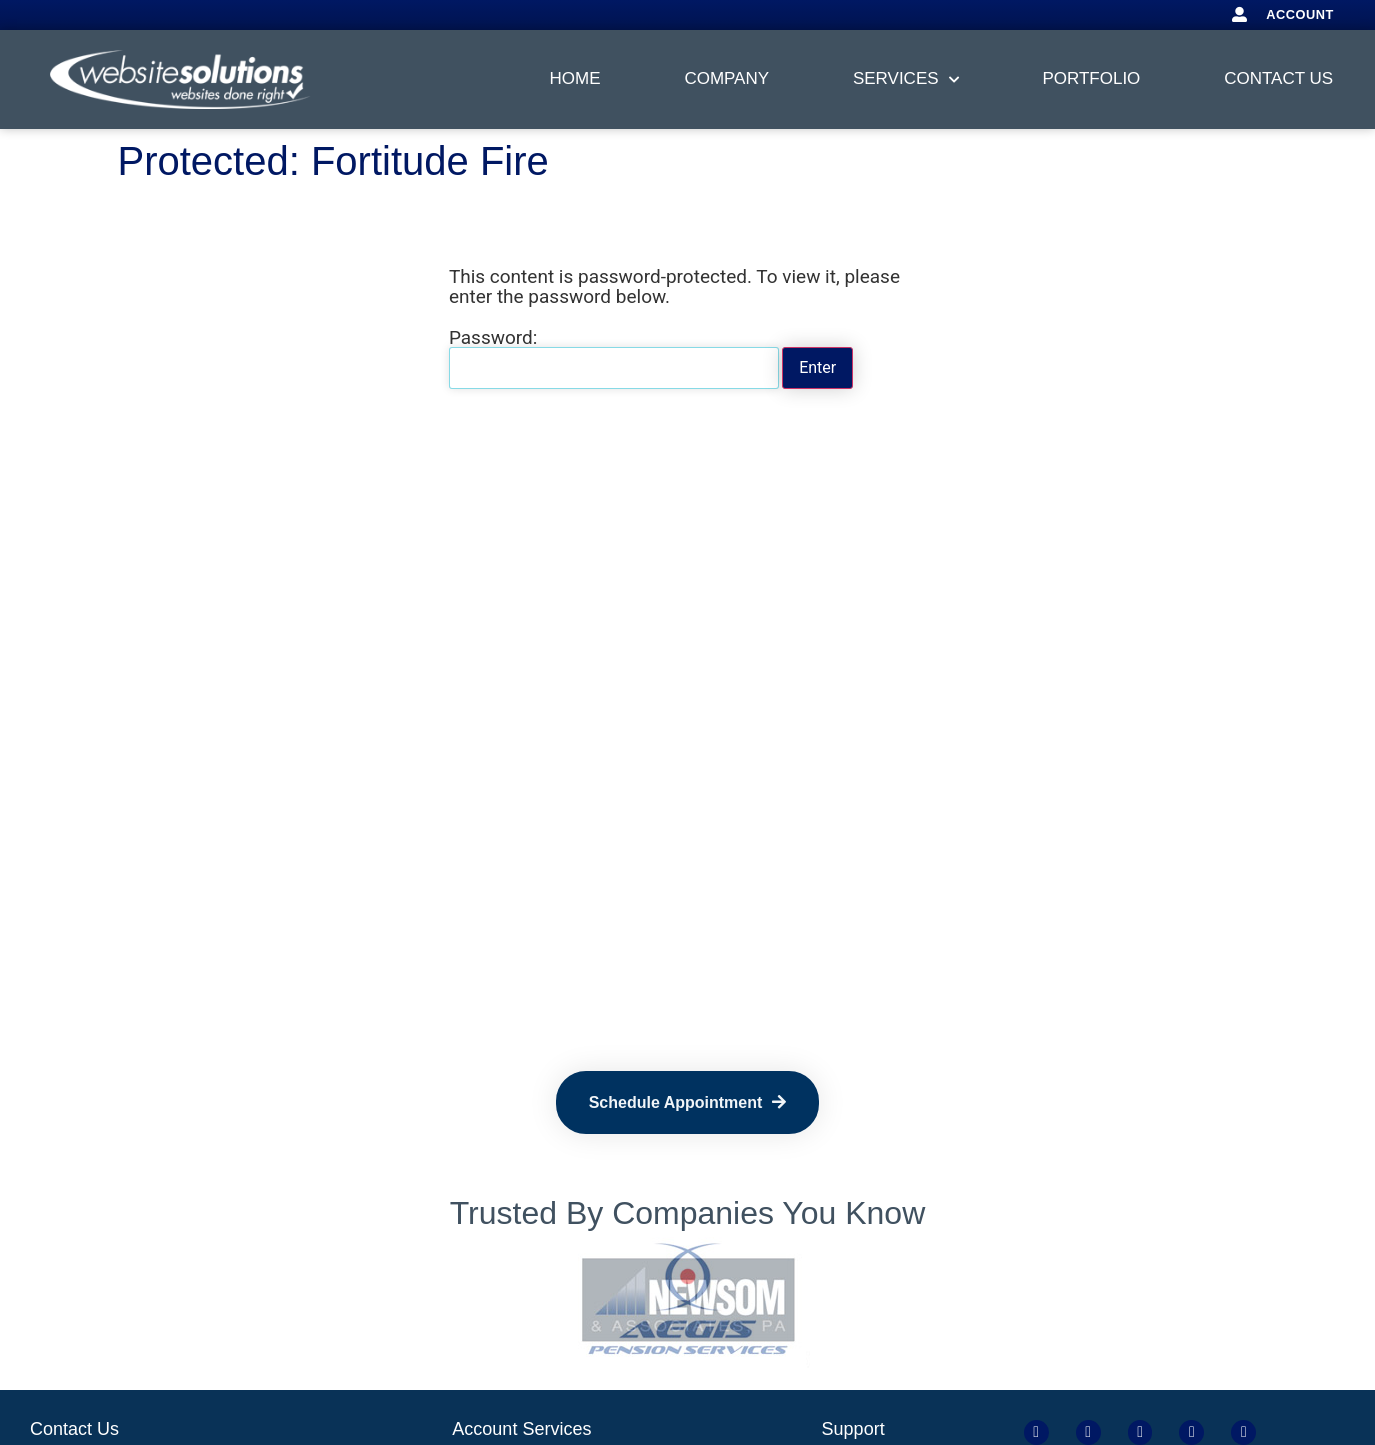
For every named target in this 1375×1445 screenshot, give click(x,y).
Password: (614, 358)
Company (726, 78)
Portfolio (1091, 78)
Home (575, 78)
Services (906, 80)
